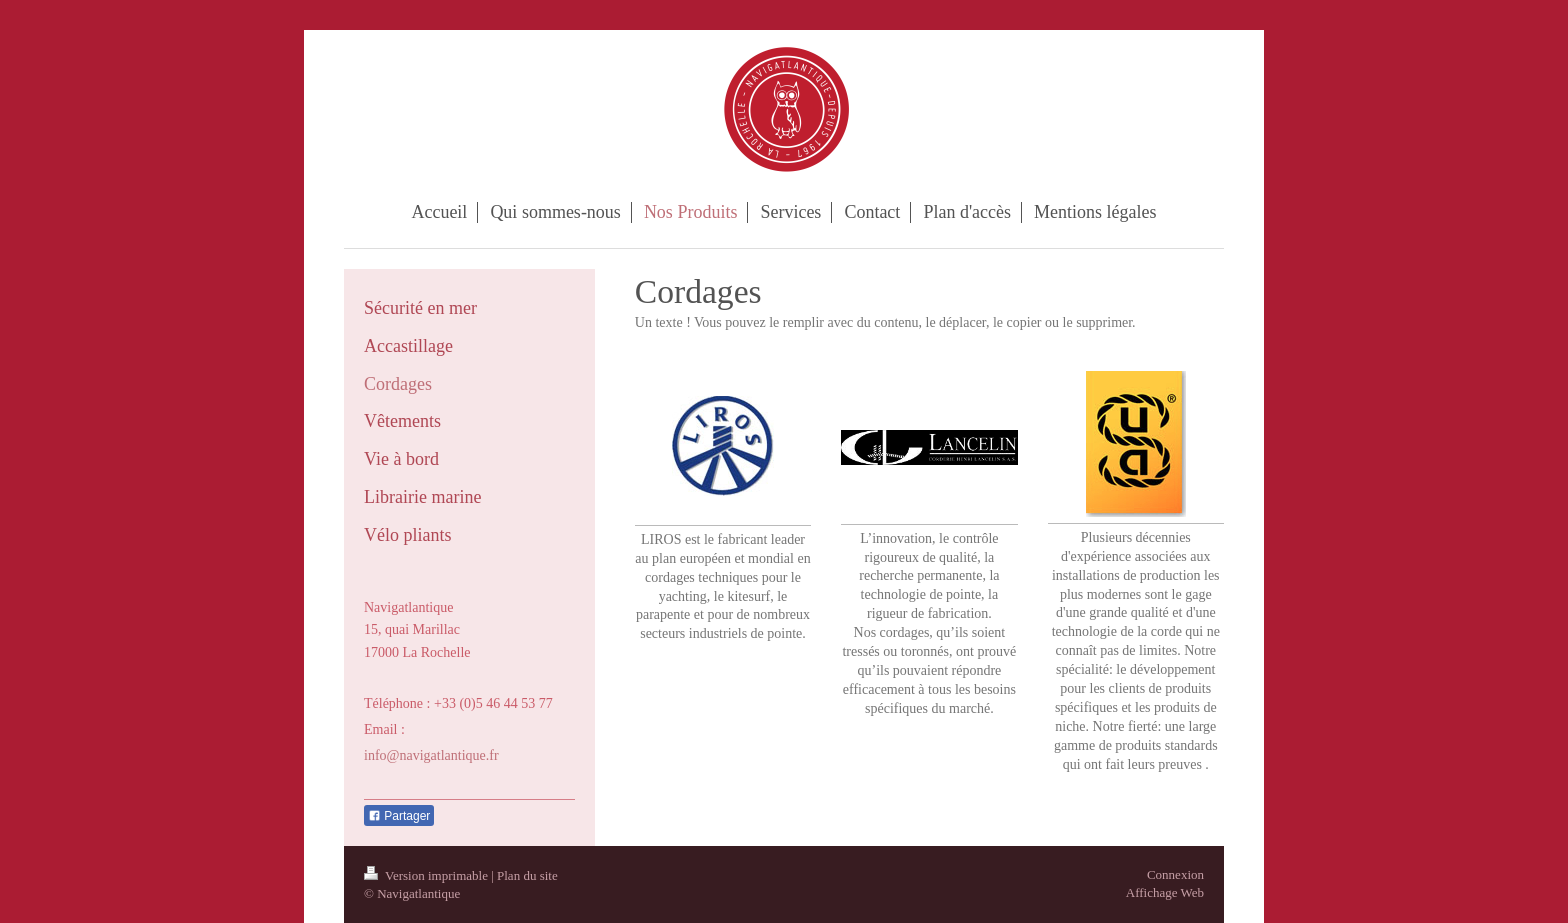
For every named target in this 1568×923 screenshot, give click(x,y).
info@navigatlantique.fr (431, 755)
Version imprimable (427, 875)
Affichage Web (1165, 892)
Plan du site (527, 875)
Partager (399, 816)
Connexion (1175, 874)
